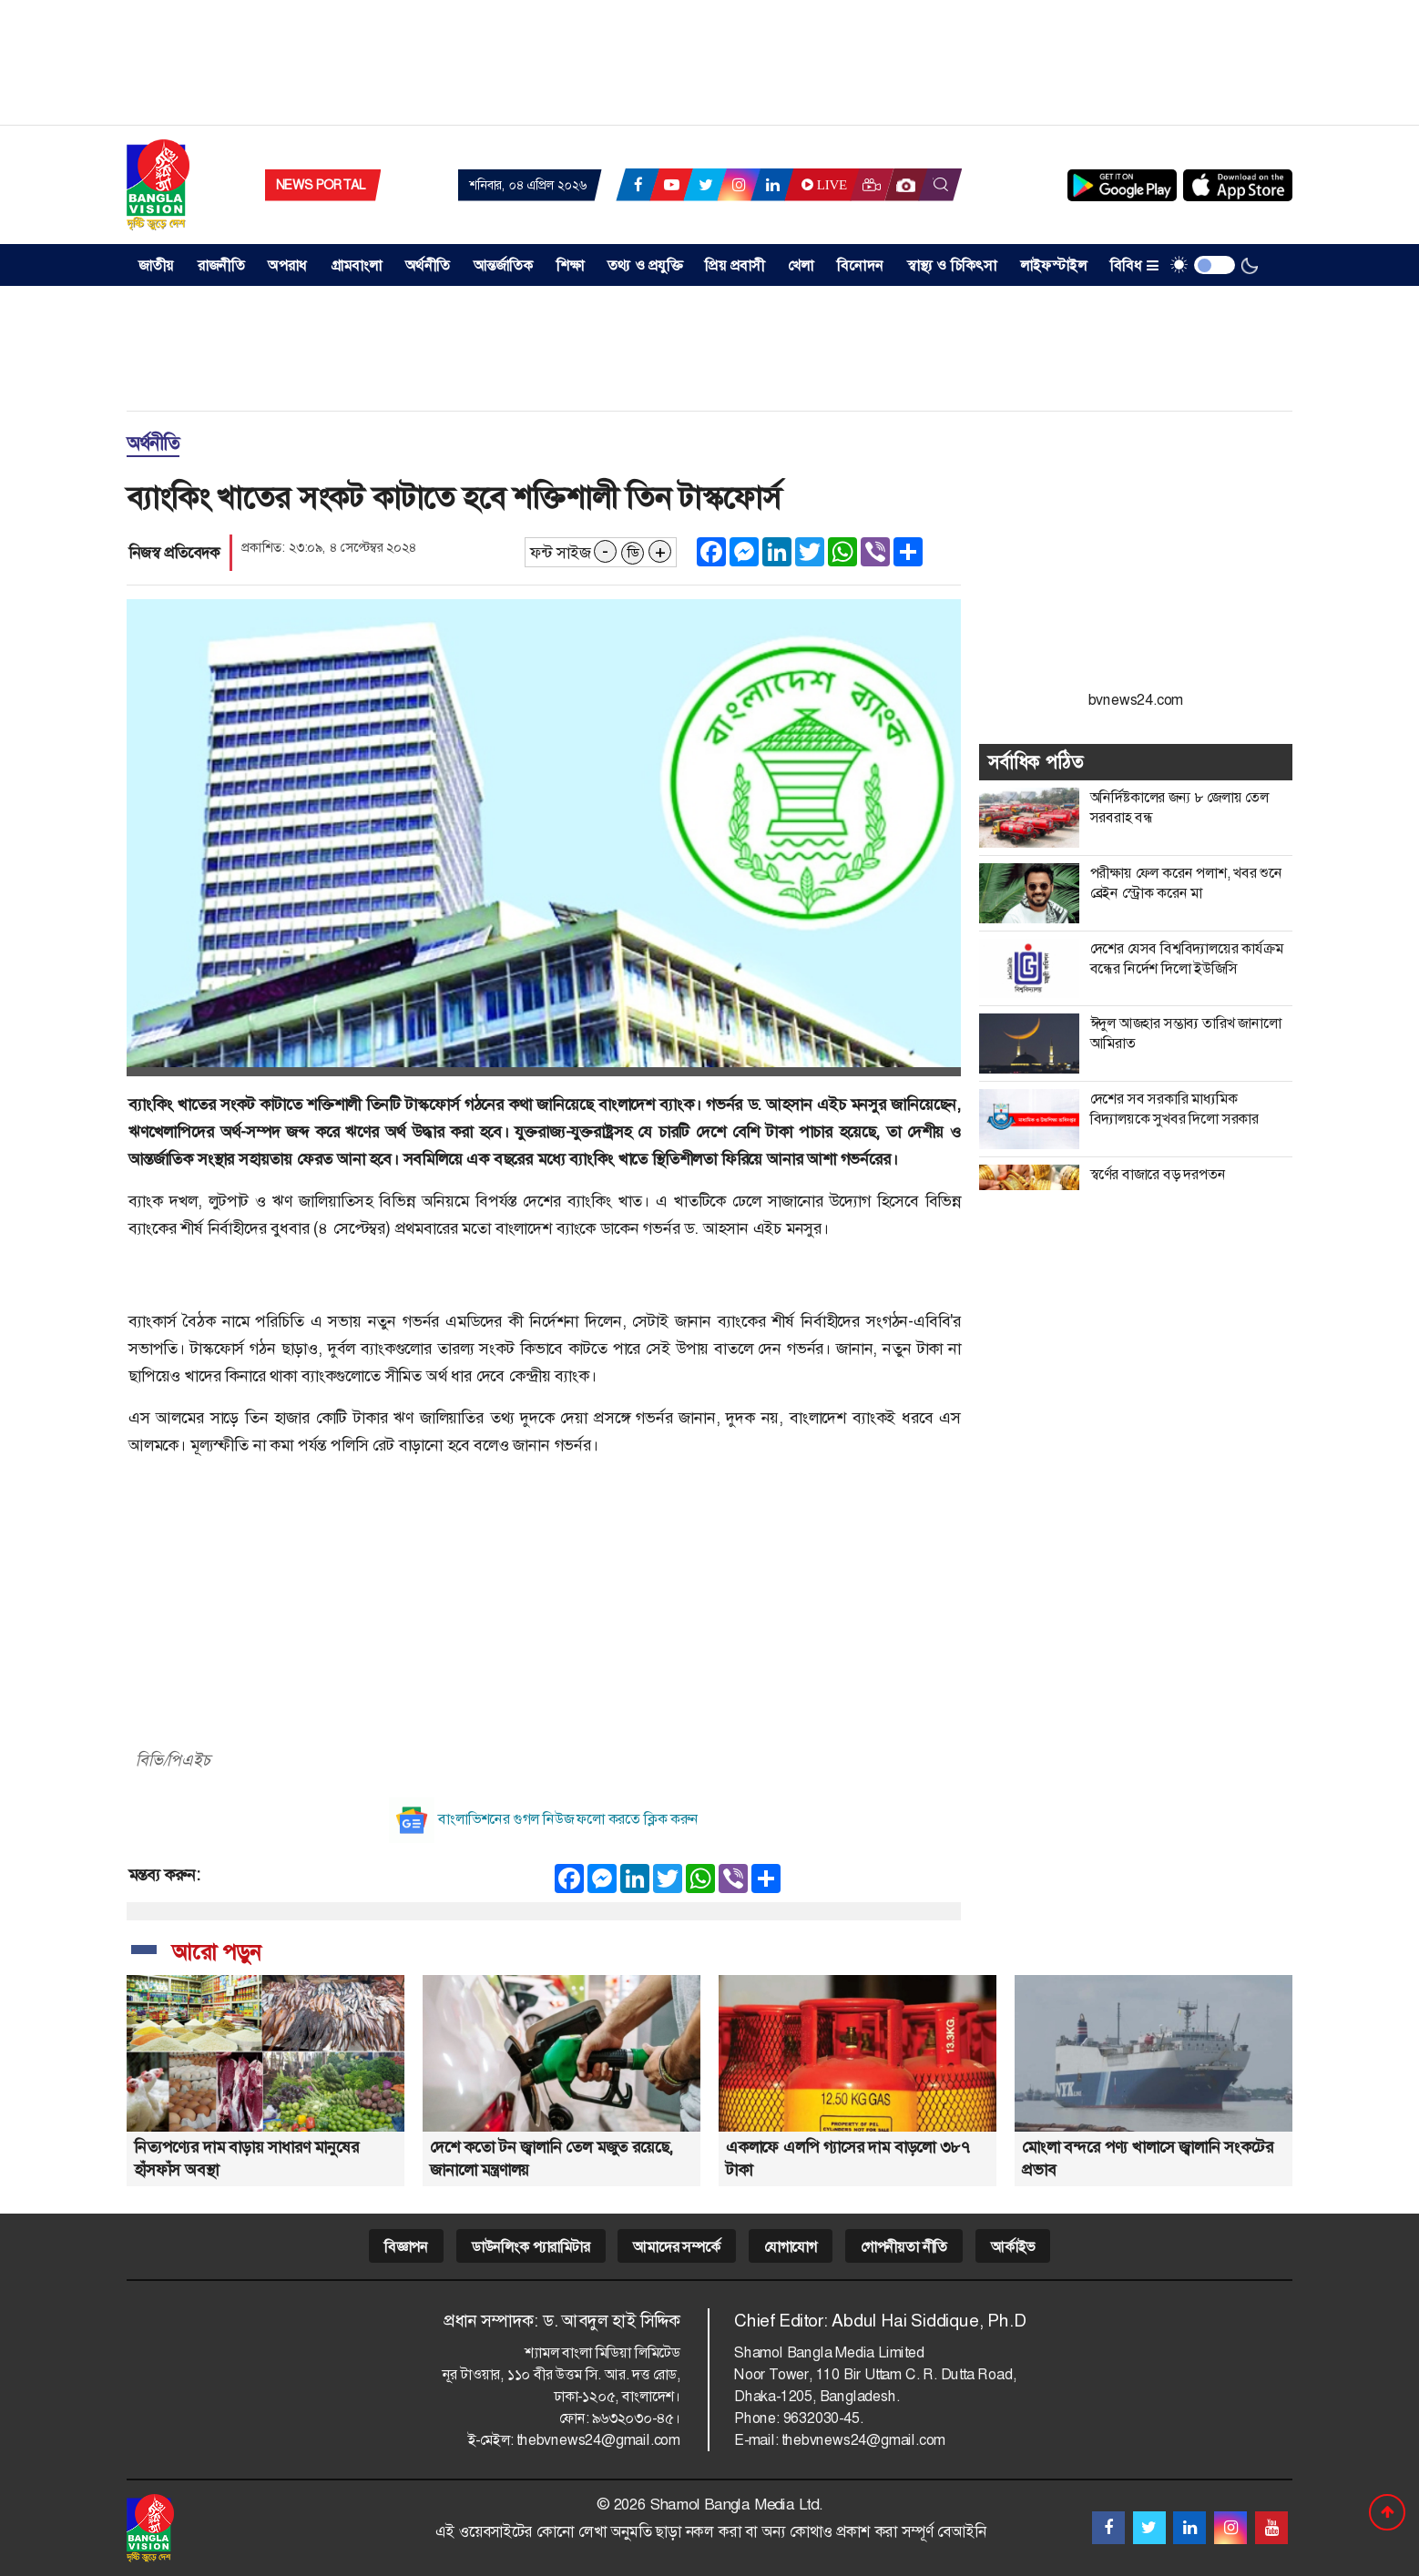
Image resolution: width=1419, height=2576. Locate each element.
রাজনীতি (221, 265)
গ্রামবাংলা (357, 265)
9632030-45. (823, 2418)
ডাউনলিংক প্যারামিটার (531, 2246)
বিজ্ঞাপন (406, 2246)
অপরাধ (287, 265)
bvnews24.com (1136, 699)
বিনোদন (860, 265)
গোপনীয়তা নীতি (904, 2246)
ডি (633, 553)
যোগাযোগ (790, 2246)
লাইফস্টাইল (1053, 265)
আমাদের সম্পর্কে (676, 2246)
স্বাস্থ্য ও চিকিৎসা (952, 265)
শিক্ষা (570, 265)
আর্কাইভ (1013, 2246)
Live (822, 185)
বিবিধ (1134, 265)
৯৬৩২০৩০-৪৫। (636, 2418)
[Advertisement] (709, 68)
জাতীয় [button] (156, 265)
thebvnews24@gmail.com (598, 2439)
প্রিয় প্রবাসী (734, 265)
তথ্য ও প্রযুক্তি (644, 265)
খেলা (800, 265)
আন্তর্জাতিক (504, 265)
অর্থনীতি (427, 265)
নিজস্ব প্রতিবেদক (174, 553)
